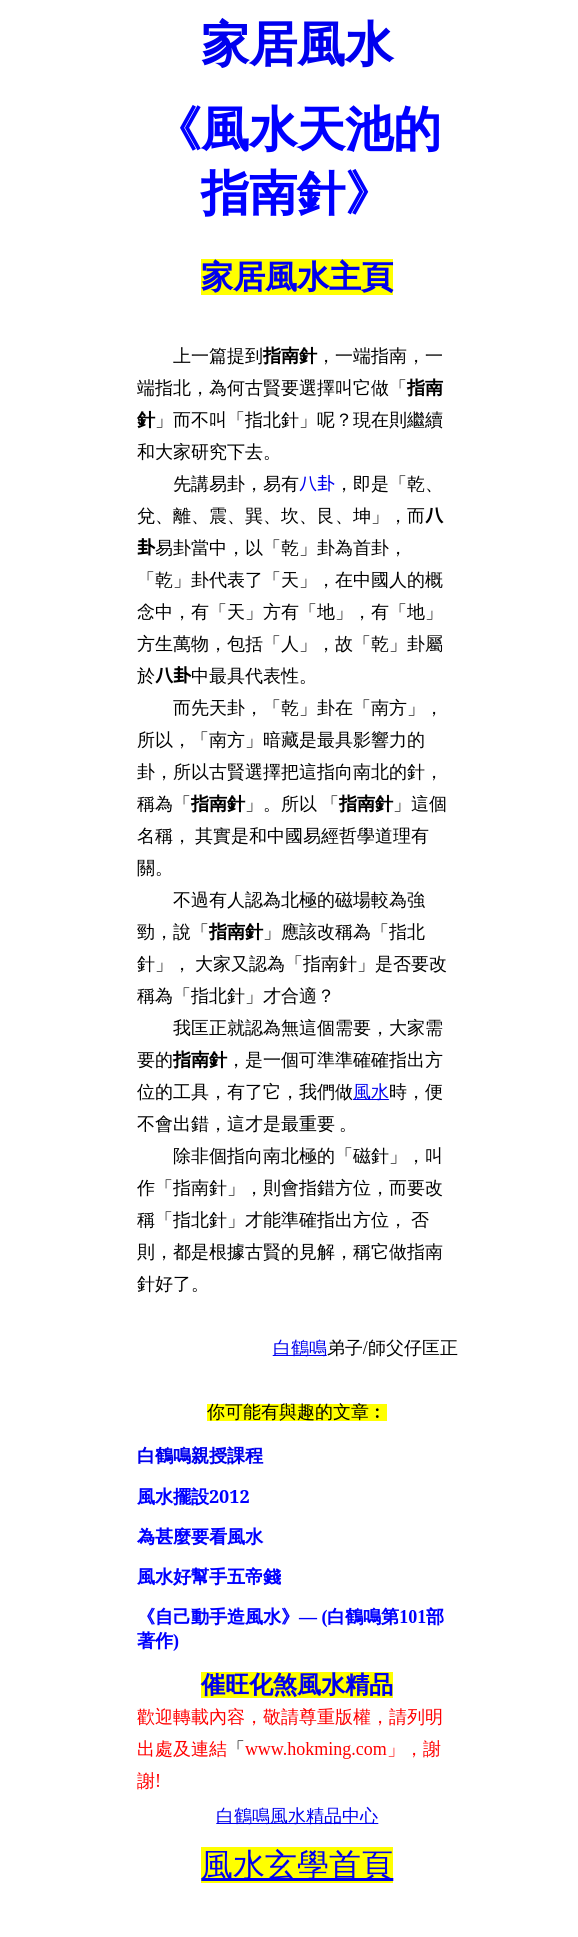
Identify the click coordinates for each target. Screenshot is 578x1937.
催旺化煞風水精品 (297, 1685)
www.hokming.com (316, 1749)
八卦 (317, 484)
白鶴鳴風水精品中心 (297, 1816)
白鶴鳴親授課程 (200, 1456)
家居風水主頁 (297, 277)
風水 (371, 1092)
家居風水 (297, 44)
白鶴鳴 (300, 1348)
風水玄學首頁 (297, 1865)
